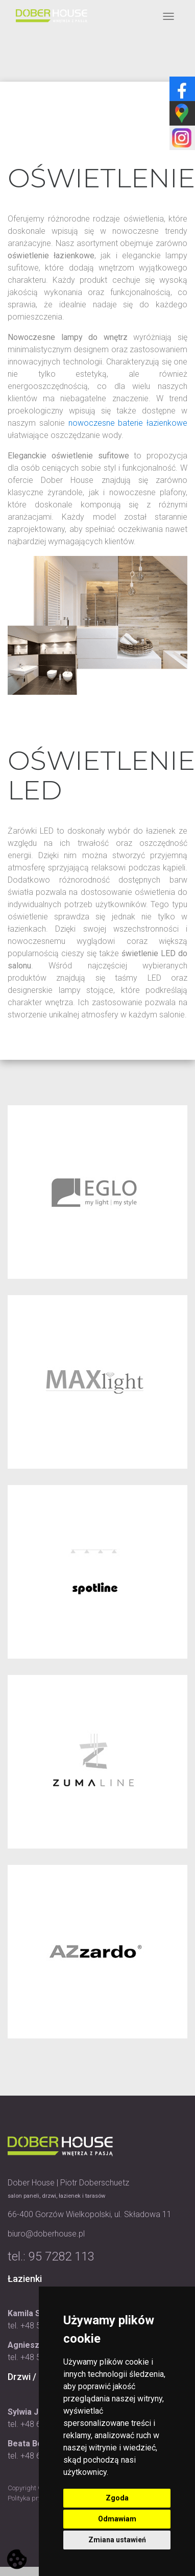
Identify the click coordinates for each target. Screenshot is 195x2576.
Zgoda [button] (117, 2498)
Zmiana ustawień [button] (117, 2540)
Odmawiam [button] (117, 2519)
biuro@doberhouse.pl (46, 2234)
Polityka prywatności (37, 2498)
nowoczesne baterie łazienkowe (128, 423)
